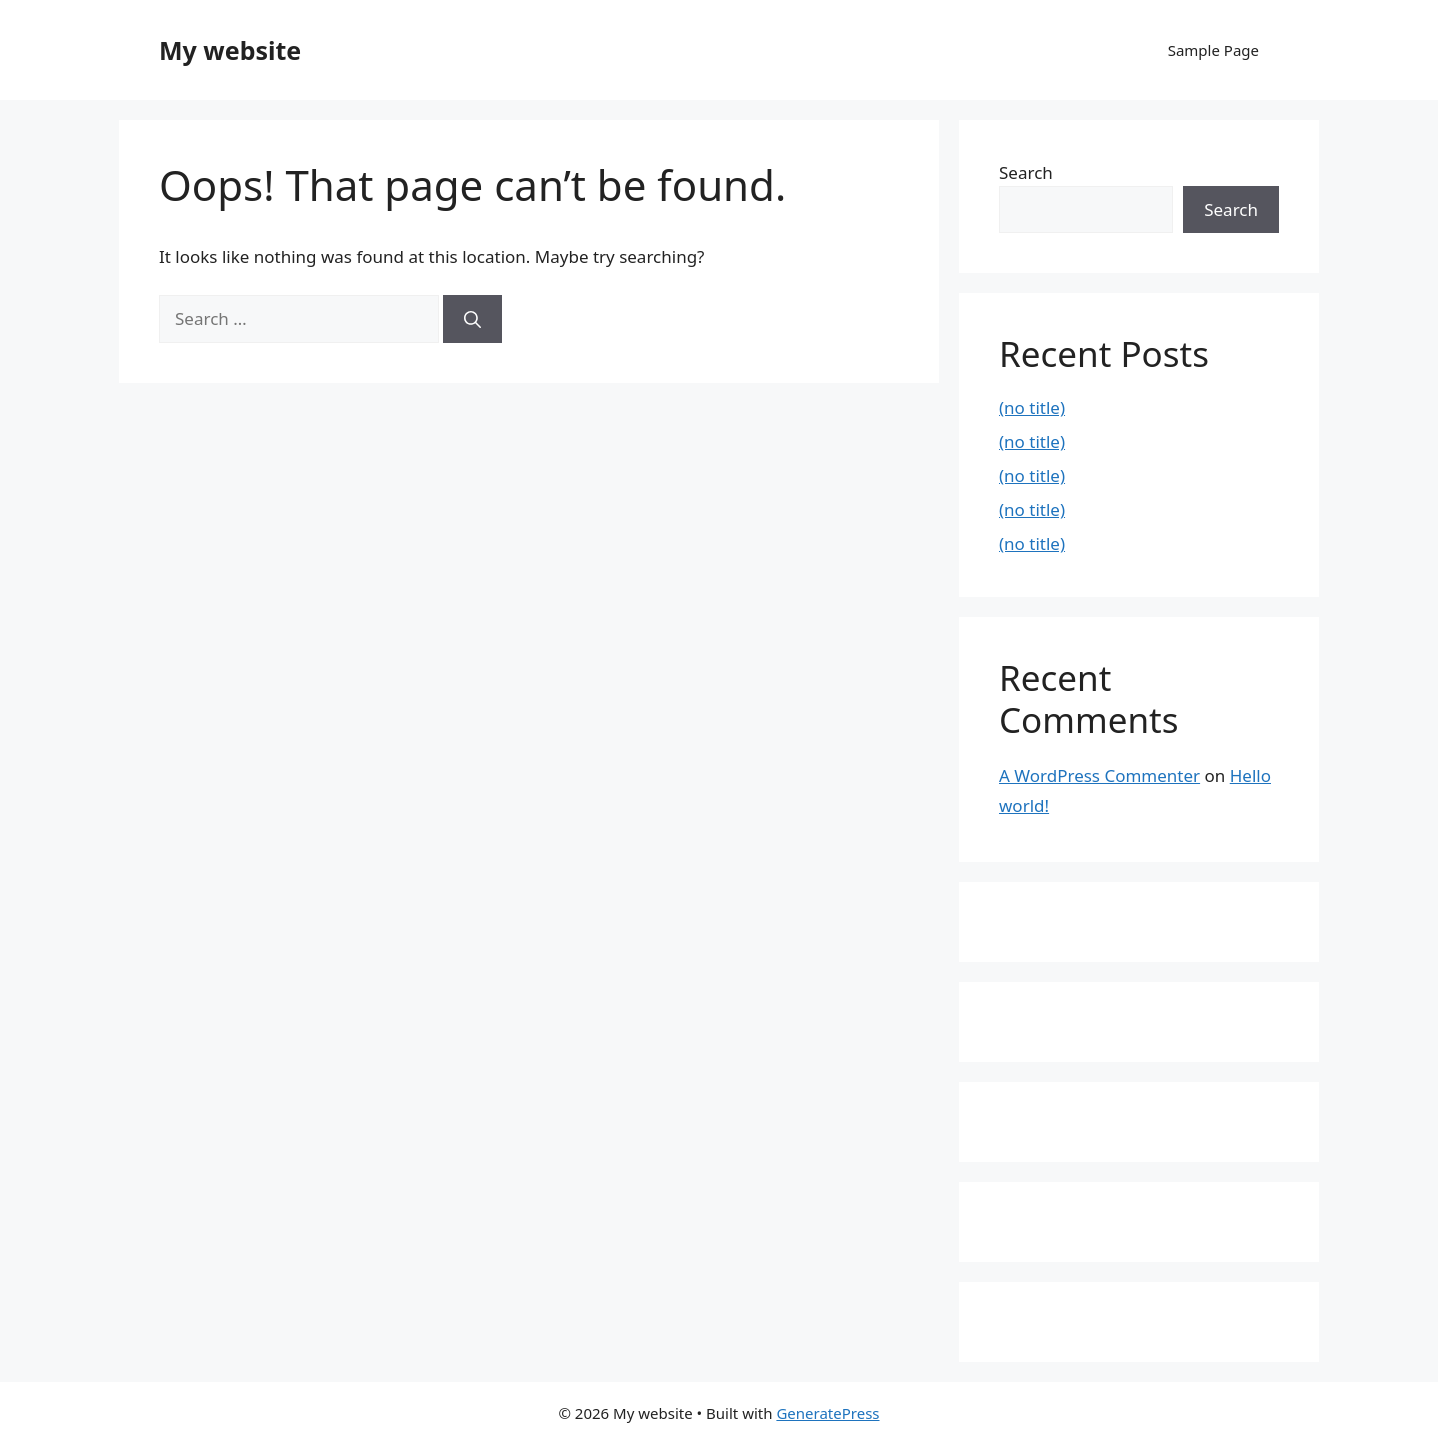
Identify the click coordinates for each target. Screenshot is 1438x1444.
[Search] (472, 319)
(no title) (1032, 407)
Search (1026, 172)
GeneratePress (827, 1413)
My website (230, 50)
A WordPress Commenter (1099, 775)
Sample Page (1213, 50)
